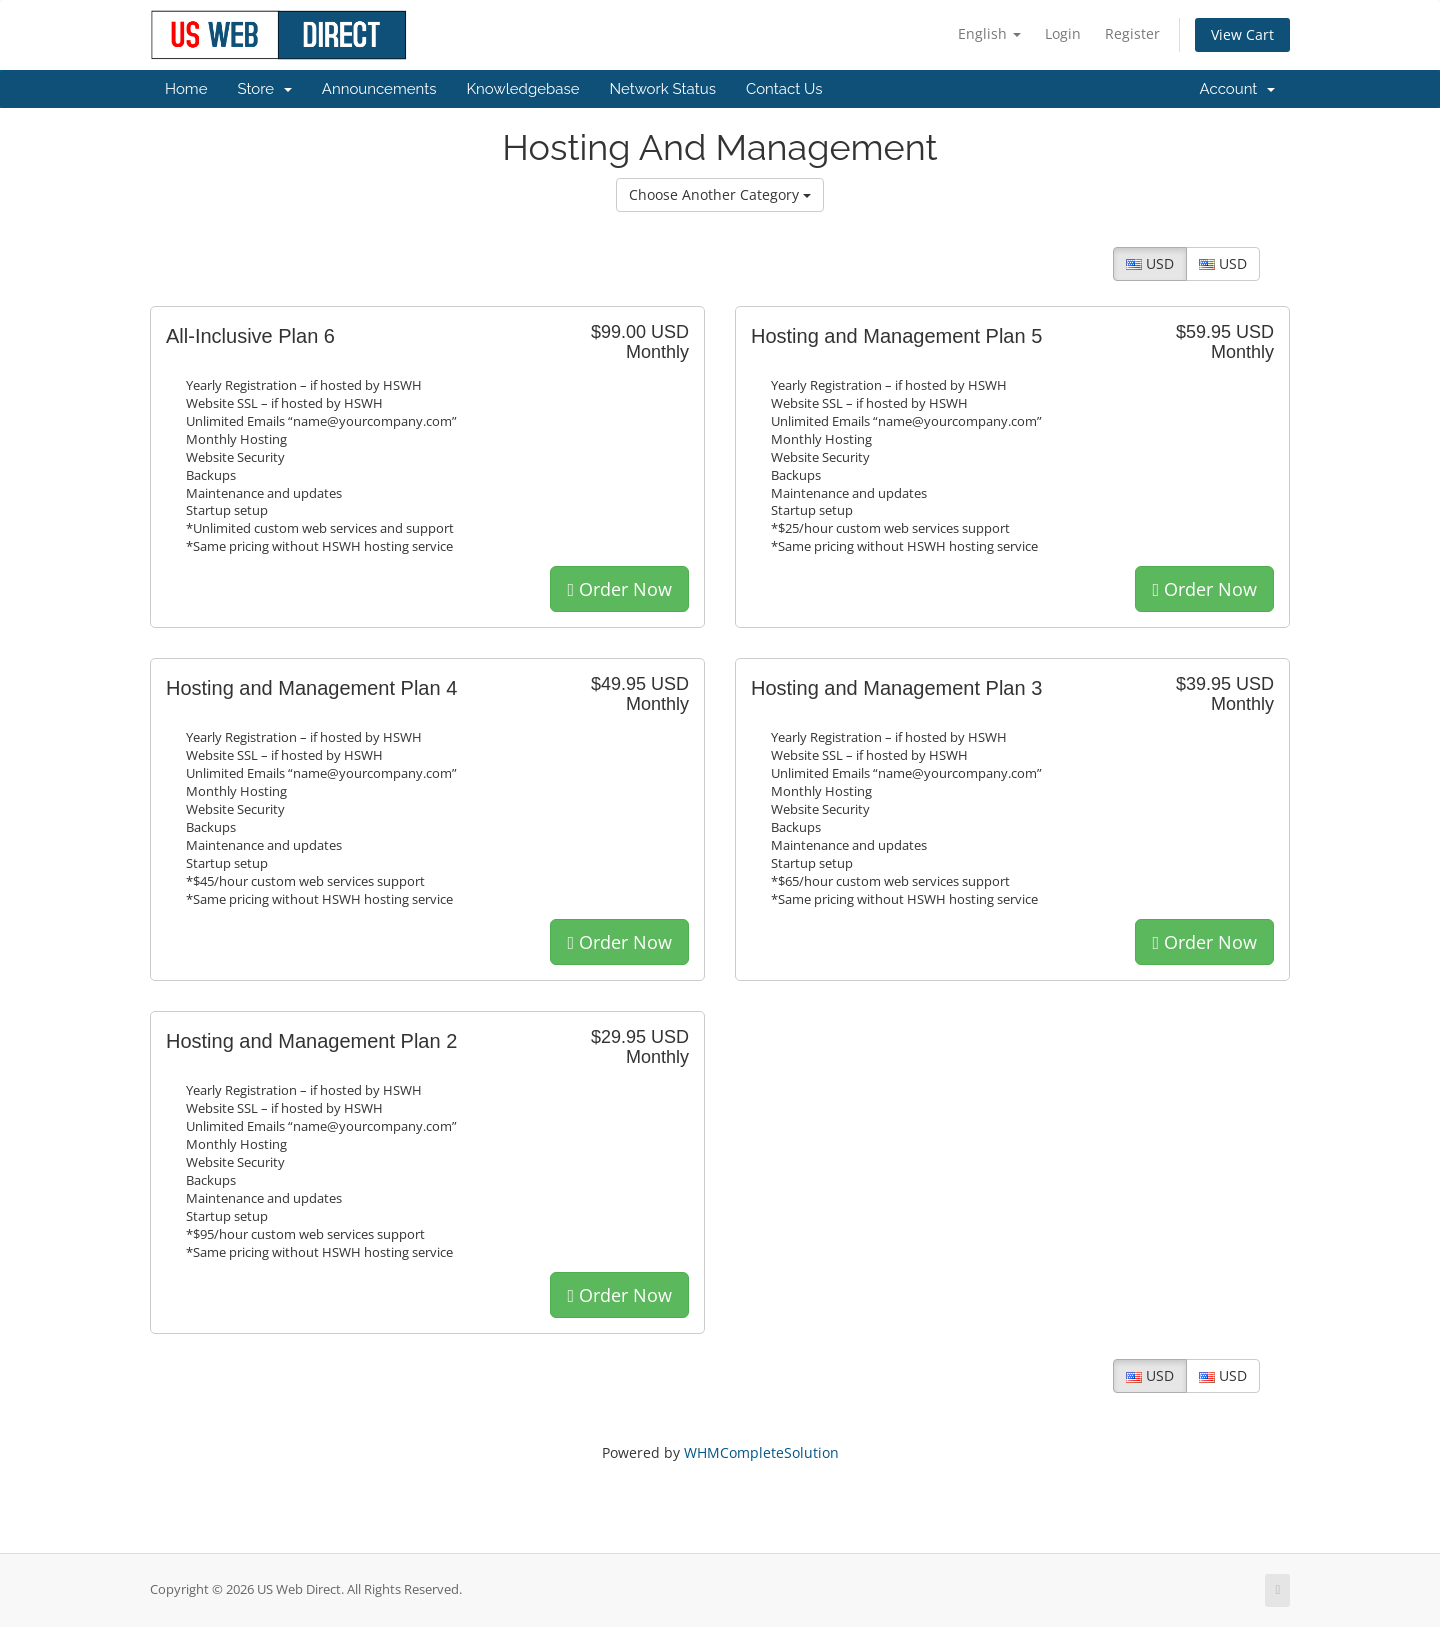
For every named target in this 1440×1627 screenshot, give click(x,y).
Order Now (619, 589)
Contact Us (784, 89)
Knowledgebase (522, 89)
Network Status (662, 89)
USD (1150, 263)
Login (1063, 33)
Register (1132, 33)
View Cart (1242, 34)
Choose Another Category (720, 194)
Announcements (379, 89)
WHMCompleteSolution (761, 1452)
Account (1237, 89)
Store (264, 89)
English (989, 33)
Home (186, 89)
